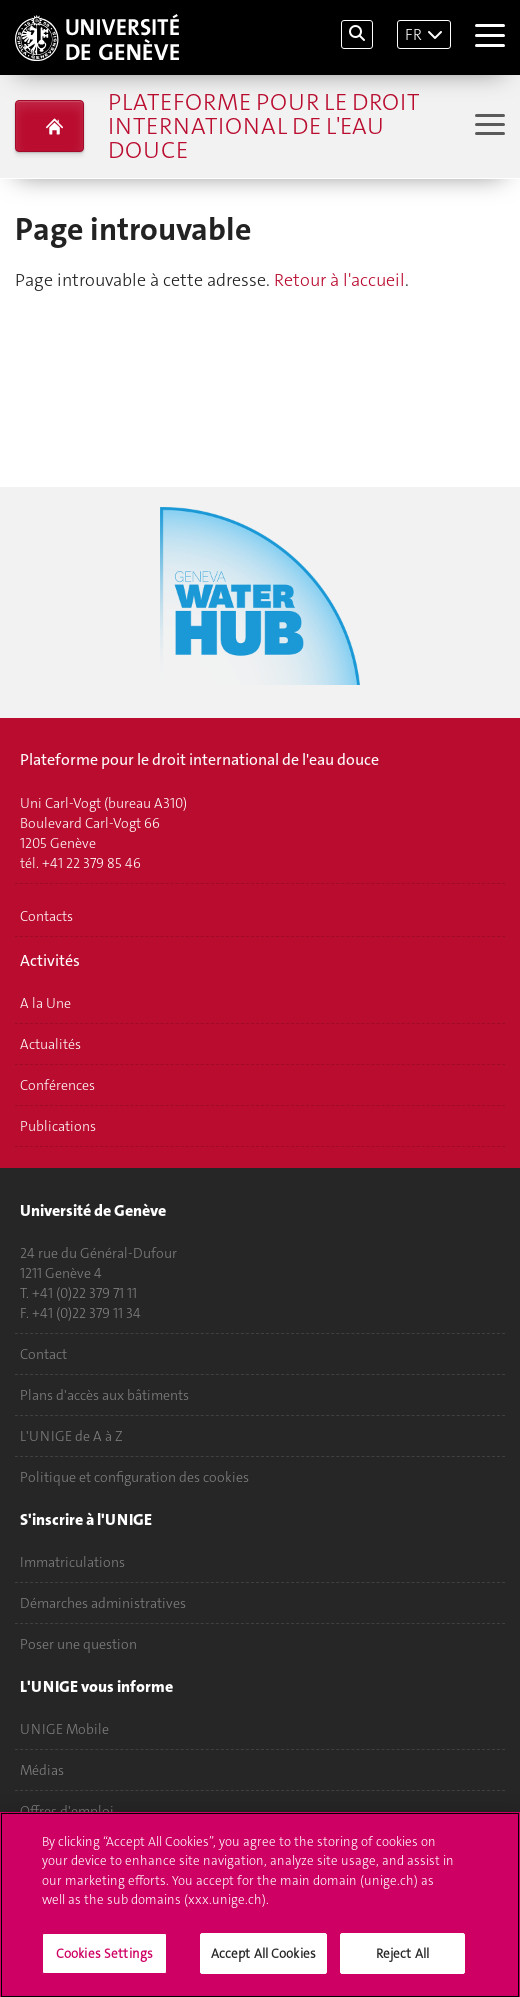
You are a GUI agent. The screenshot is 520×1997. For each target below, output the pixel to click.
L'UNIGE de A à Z (71, 1436)
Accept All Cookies (263, 1963)
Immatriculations (72, 1562)
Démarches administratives (103, 1603)
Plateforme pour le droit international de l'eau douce (263, 126)
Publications (58, 1126)
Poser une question (78, 1644)
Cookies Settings (104, 1963)
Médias (42, 1770)
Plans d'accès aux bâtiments (104, 1395)
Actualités (50, 1044)
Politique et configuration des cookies (134, 1477)
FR (413, 34)
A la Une (45, 1003)
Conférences (57, 1085)
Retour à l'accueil (339, 280)
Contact (43, 1354)
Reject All (402, 1963)
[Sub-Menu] (487, 126)
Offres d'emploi (67, 1811)
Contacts (46, 916)
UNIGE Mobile (64, 1729)
